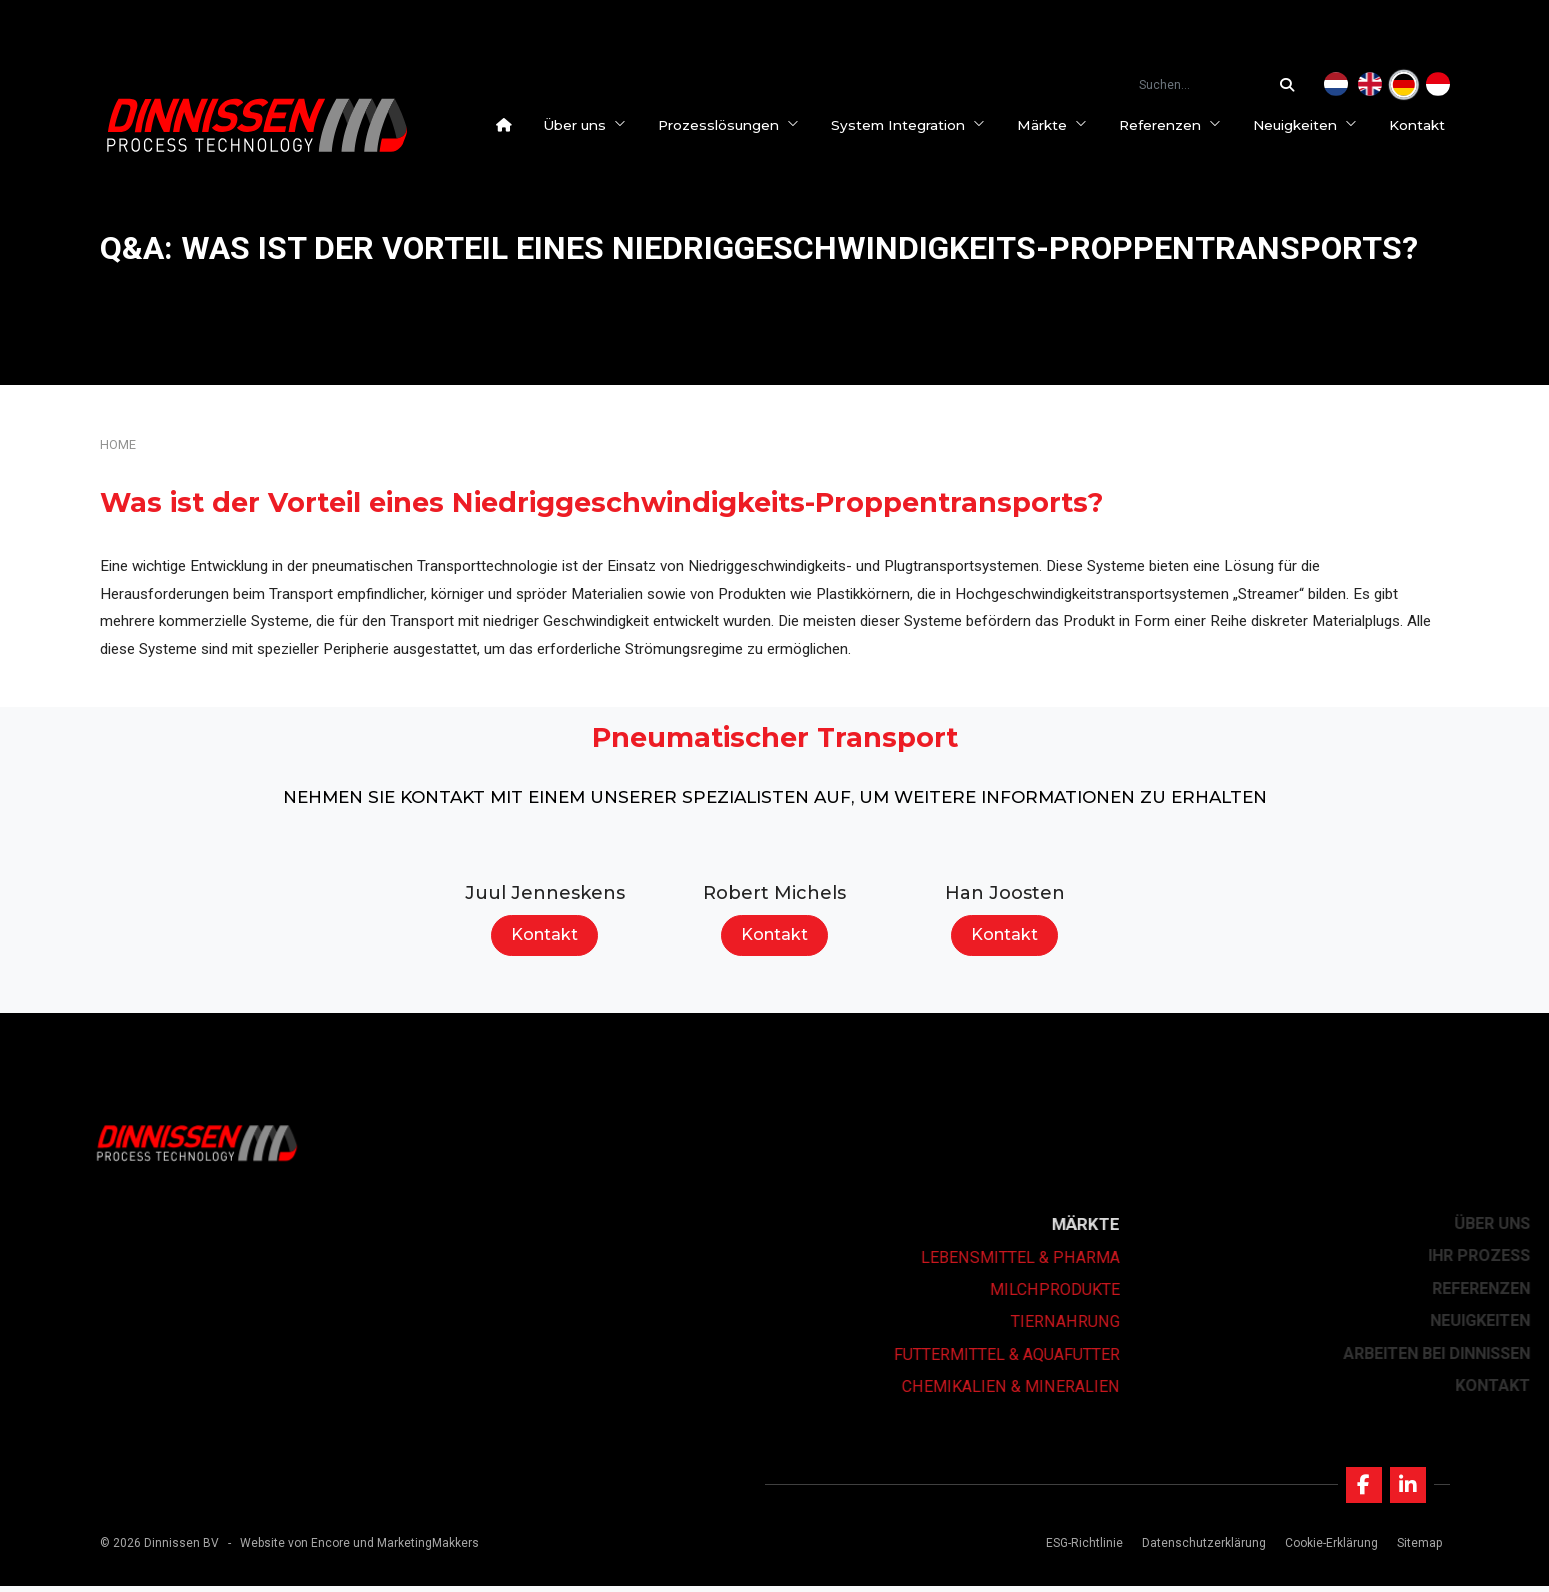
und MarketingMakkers (416, 1549)
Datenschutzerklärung (1202, 1549)
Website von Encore (295, 1549)
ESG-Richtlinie (1081, 1549)
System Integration (913, 125)
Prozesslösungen (733, 125)
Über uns (589, 125)
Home (118, 444)
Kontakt (1422, 125)
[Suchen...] (1292, 85)
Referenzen (1175, 125)
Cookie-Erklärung (1329, 1549)
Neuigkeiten (1310, 125)
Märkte (1057, 125)
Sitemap (1417, 1549)
